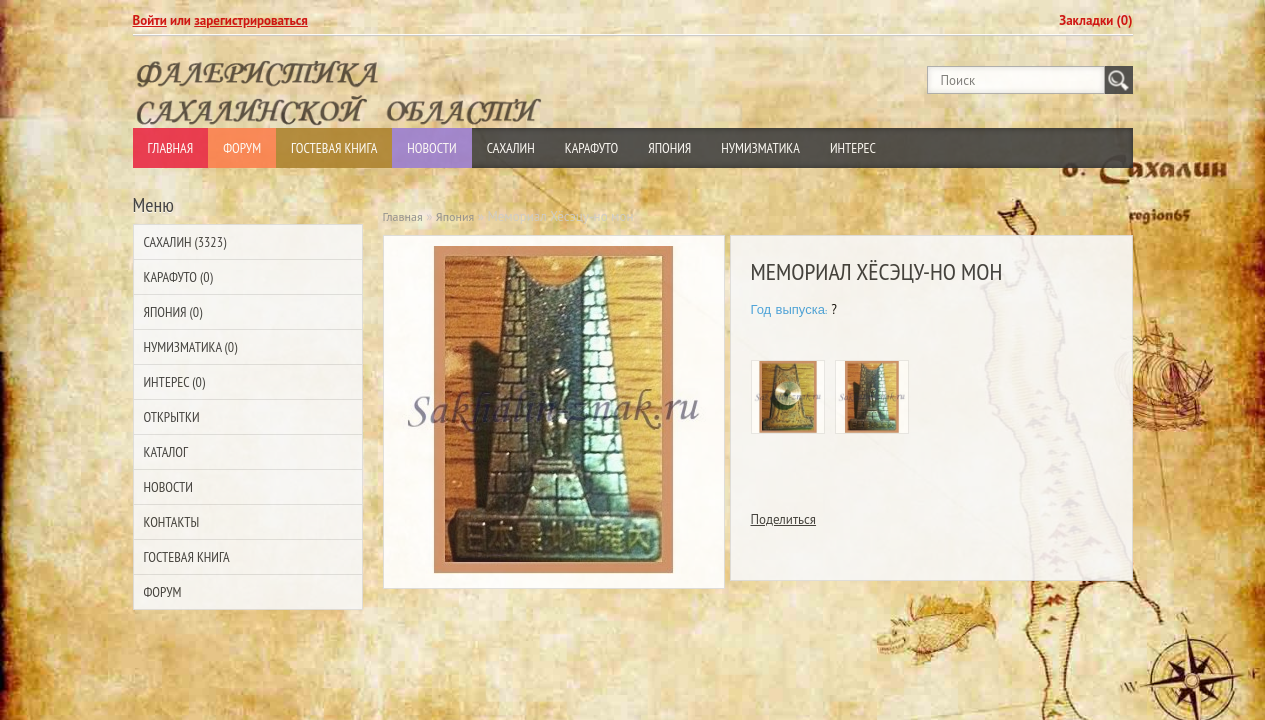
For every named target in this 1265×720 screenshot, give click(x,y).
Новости (431, 148)
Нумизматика (760, 148)
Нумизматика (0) (191, 347)
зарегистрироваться (251, 20)
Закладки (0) (1095, 20)
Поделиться (784, 519)
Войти (150, 20)
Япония (669, 148)
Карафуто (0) (178, 277)
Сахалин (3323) (185, 242)
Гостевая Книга (334, 148)
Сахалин (511, 148)
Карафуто (592, 148)
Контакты (172, 522)
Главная (171, 148)
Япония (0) (173, 312)
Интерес (853, 148)
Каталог (166, 452)
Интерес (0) (174, 382)
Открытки (172, 417)
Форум (242, 148)
